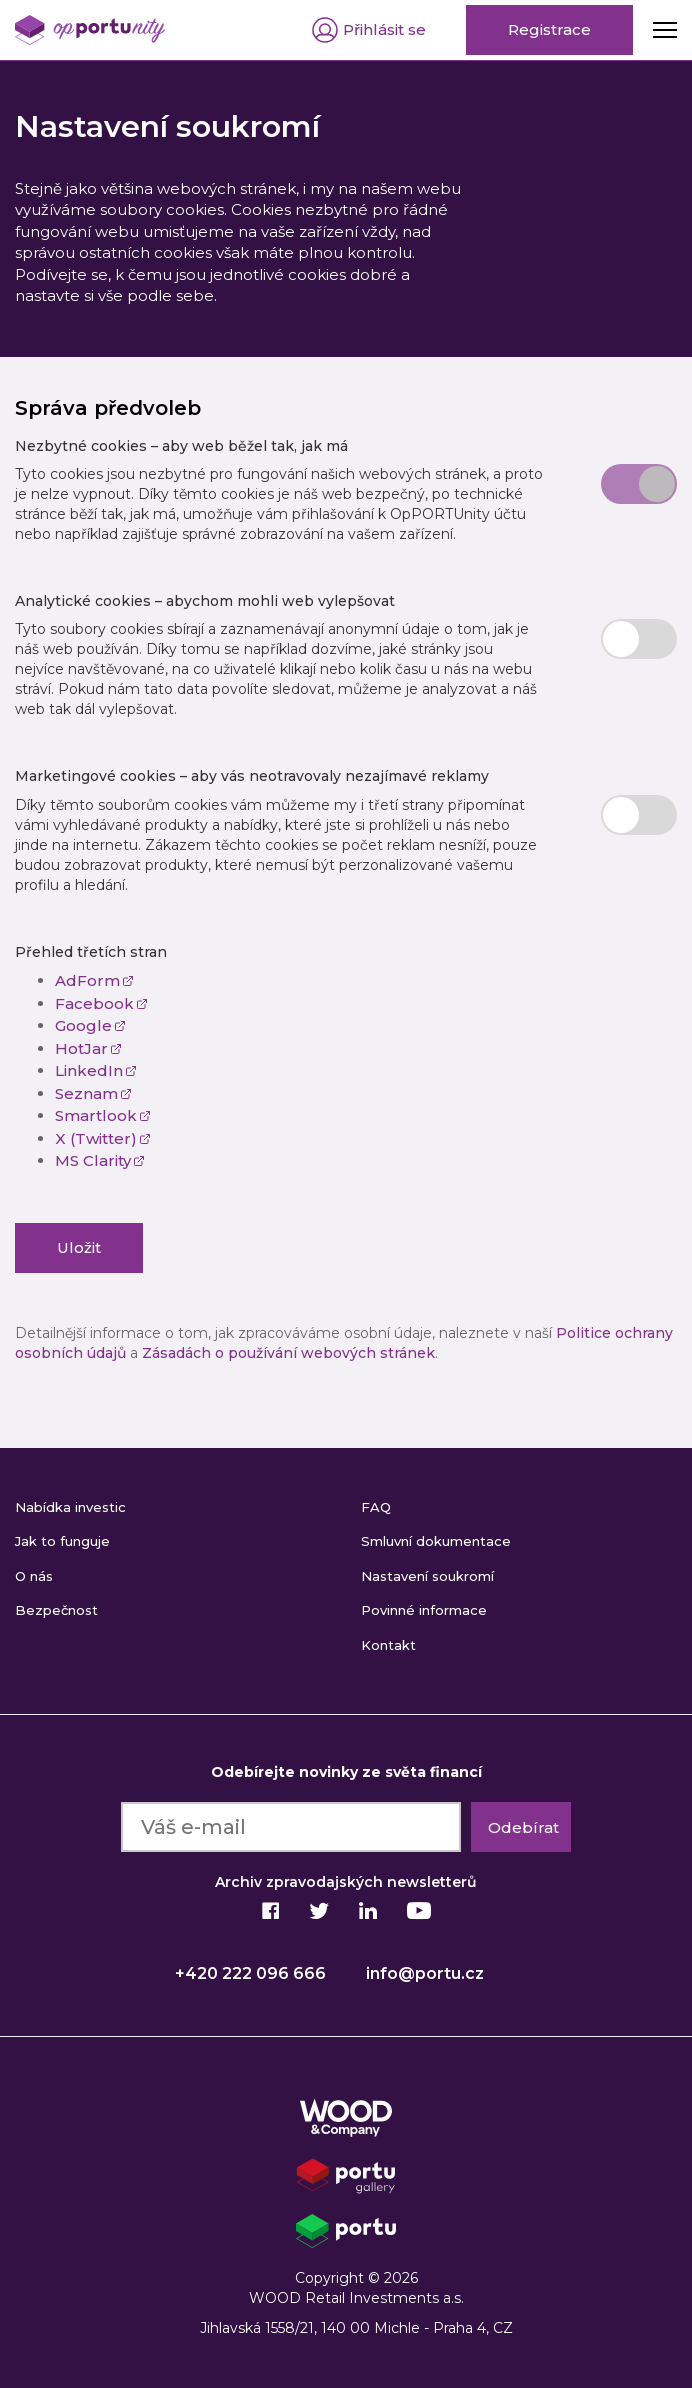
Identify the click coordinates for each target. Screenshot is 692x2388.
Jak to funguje (62, 1541)
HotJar (88, 1048)
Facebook (101, 1003)
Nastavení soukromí (427, 1576)
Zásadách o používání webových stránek (288, 1353)
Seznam (93, 1093)
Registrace (549, 29)
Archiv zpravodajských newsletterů (346, 1882)
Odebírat (523, 1827)
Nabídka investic (70, 1507)
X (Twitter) (103, 1138)
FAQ (376, 1507)
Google (90, 1025)
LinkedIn (96, 1070)
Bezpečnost (56, 1610)
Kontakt (388, 1645)
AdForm (94, 980)
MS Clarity (100, 1160)
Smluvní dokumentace (436, 1541)
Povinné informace (424, 1610)
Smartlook (103, 1115)
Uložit (79, 1247)
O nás (34, 1576)
